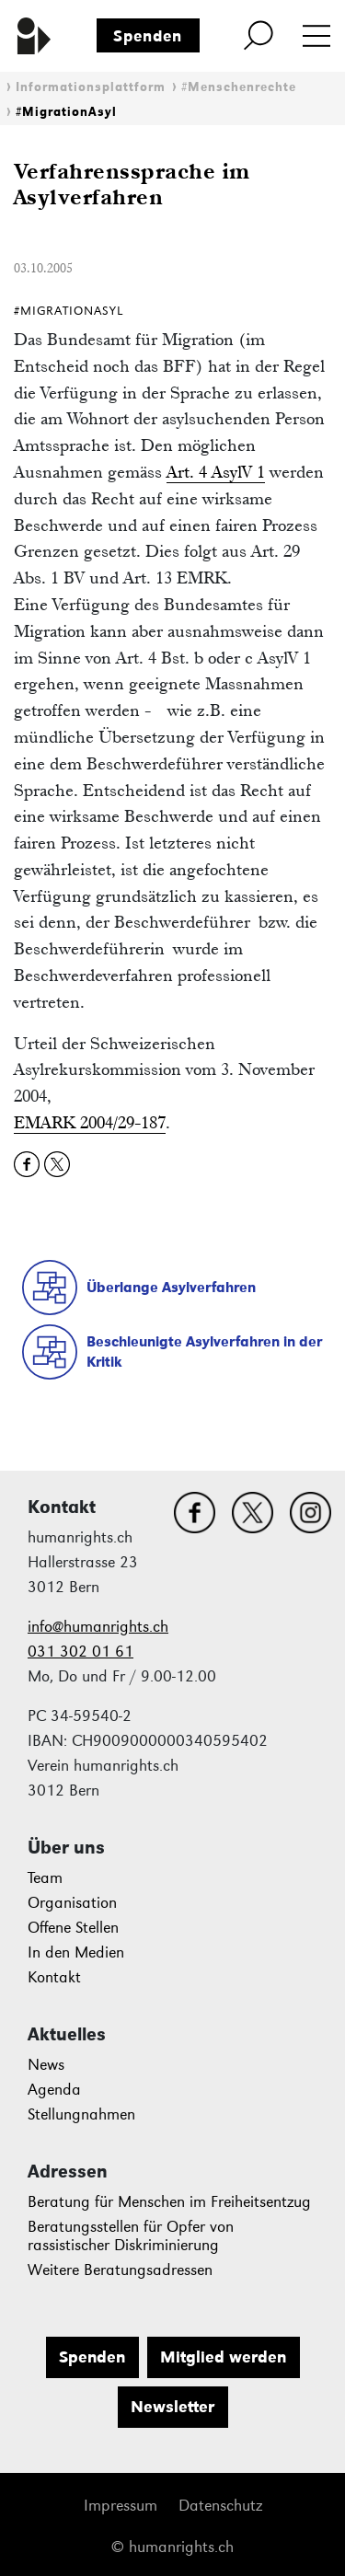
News (46, 2064)
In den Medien (76, 1952)
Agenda (54, 2089)
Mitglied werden (223, 2357)
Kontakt (54, 1977)
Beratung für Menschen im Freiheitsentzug (169, 2202)
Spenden (147, 36)
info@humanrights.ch (98, 1626)
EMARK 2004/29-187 (90, 1122)
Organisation (72, 1902)
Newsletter (172, 2406)
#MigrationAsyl (66, 112)
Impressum (120, 2505)
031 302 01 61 (80, 1651)
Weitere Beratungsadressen (120, 2270)
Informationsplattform (91, 87)
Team (45, 1878)
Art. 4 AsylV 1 (216, 471)
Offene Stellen (73, 1927)
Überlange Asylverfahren (171, 1287)
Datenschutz (220, 2505)
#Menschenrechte (238, 87)
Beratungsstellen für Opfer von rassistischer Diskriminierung (131, 2236)
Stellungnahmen (81, 2114)
